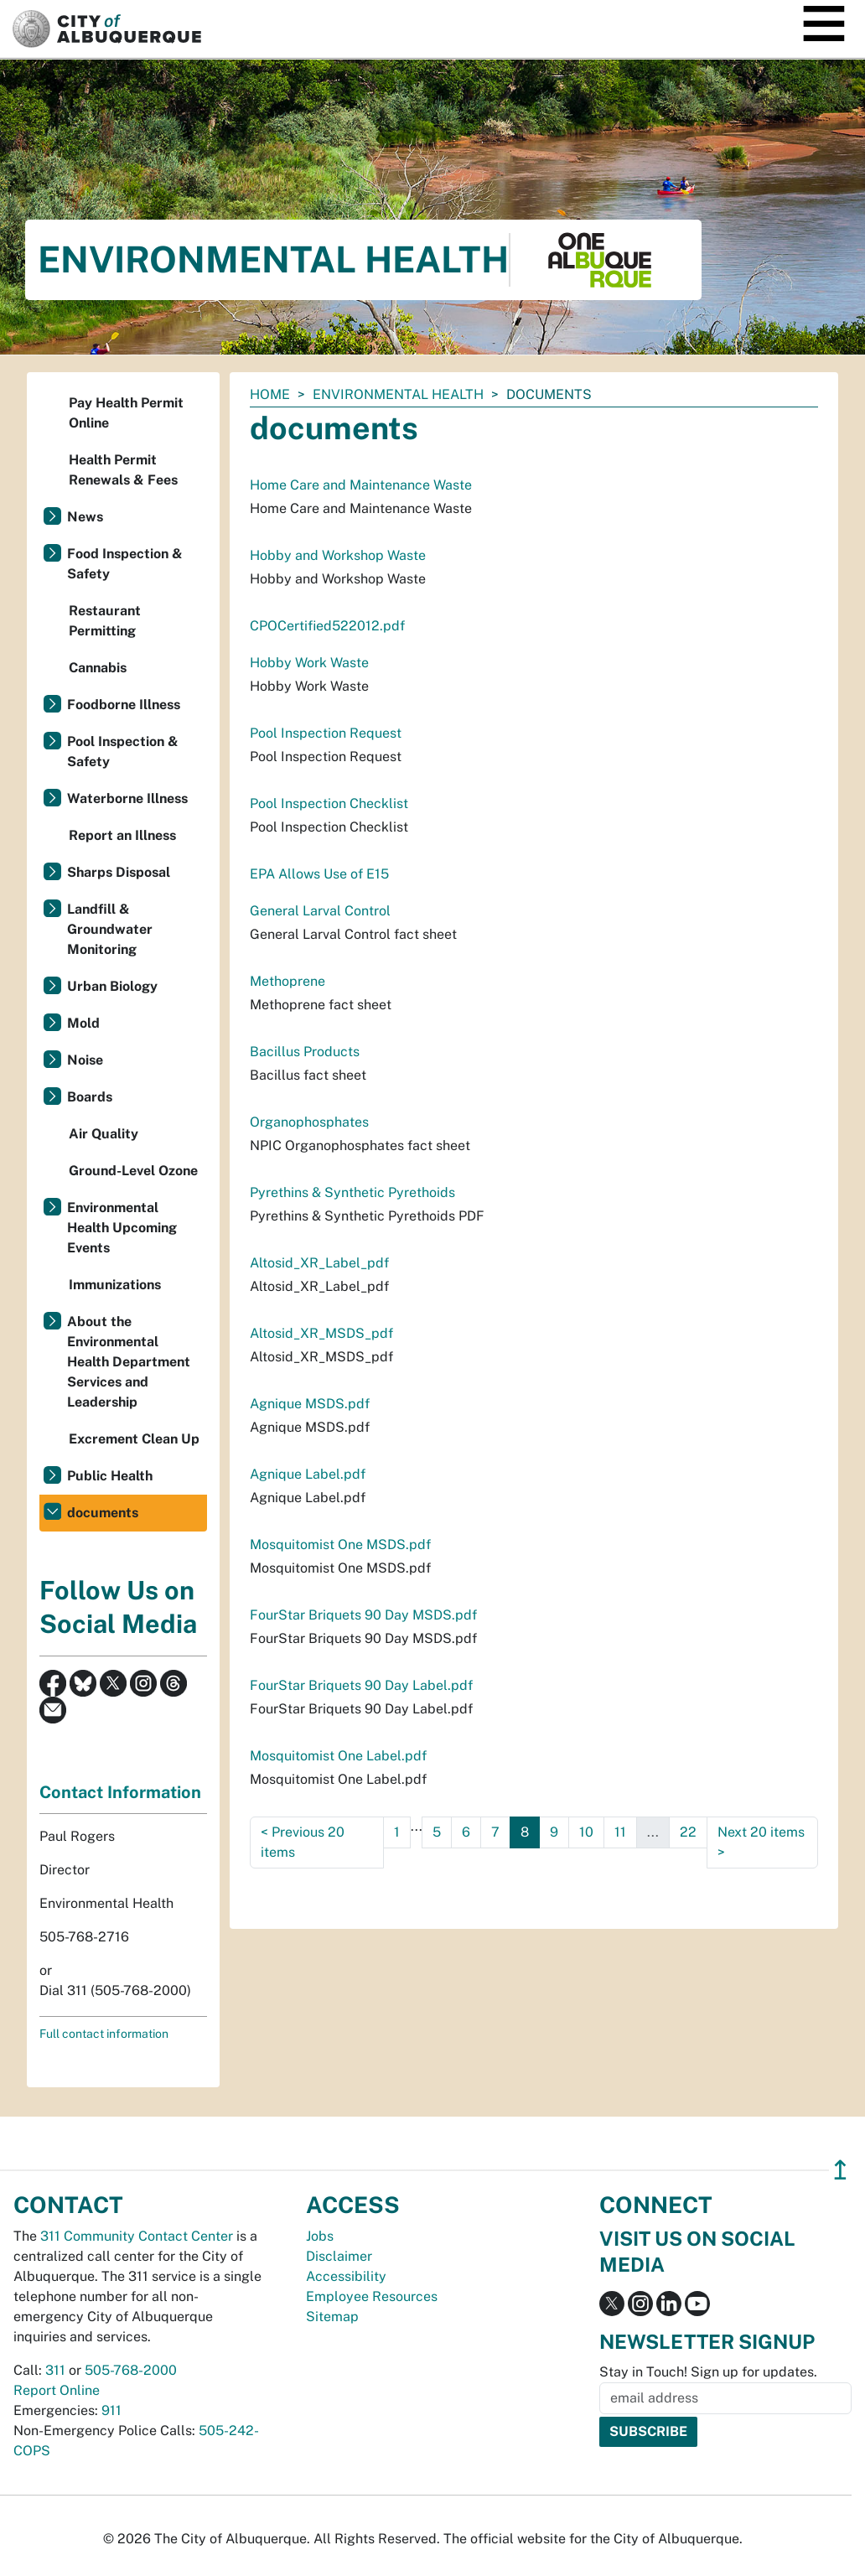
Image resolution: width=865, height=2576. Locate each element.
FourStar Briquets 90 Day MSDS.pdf (363, 1615)
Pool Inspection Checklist (329, 803)
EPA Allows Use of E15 (319, 874)
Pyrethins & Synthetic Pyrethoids (352, 1192)
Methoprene (287, 981)
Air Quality (103, 1134)
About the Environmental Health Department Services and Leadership (128, 1362)
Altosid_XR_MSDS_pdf (321, 1333)
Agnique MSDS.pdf (310, 1404)
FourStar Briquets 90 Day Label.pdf (361, 1685)
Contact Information (120, 1792)
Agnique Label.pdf (307, 1474)
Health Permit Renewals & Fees (123, 470)
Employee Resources (372, 2296)
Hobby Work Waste (309, 663)
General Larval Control (320, 911)
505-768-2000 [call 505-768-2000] (131, 2370)
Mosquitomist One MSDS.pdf (340, 1544)
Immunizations (115, 1285)
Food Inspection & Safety (125, 564)
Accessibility (346, 2276)
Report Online (56, 2390)
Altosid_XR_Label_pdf (319, 1263)
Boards (89, 1097)
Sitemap (332, 2317)
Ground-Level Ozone (133, 1171)
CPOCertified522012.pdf (327, 626)
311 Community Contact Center (136, 2236)
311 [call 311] (55, 2370)
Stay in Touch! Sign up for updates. (708, 2372)
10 (586, 1832)
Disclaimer (339, 2256)
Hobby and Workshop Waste (338, 555)
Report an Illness (122, 835)
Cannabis (98, 668)
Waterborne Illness (127, 798)
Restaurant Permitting (105, 621)
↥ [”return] (840, 2169)
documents (102, 1513)
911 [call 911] (111, 2410)
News (85, 517)
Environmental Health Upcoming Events (122, 1228)
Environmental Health (398, 394)
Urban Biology (112, 986)
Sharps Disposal (118, 872)
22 (688, 1832)
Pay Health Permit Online (126, 413)
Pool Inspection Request (325, 733)
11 (620, 1832)
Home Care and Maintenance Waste (361, 485)
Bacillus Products (305, 1052)
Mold (83, 1023)
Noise (85, 1060)
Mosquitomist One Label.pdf (338, 1756)
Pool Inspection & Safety (123, 751)
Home (270, 394)
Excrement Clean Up (134, 1439)
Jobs (320, 2236)
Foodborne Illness (123, 705)
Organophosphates (309, 1122)
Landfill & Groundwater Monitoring (110, 929)
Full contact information (103, 2033)
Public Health (110, 1476)
